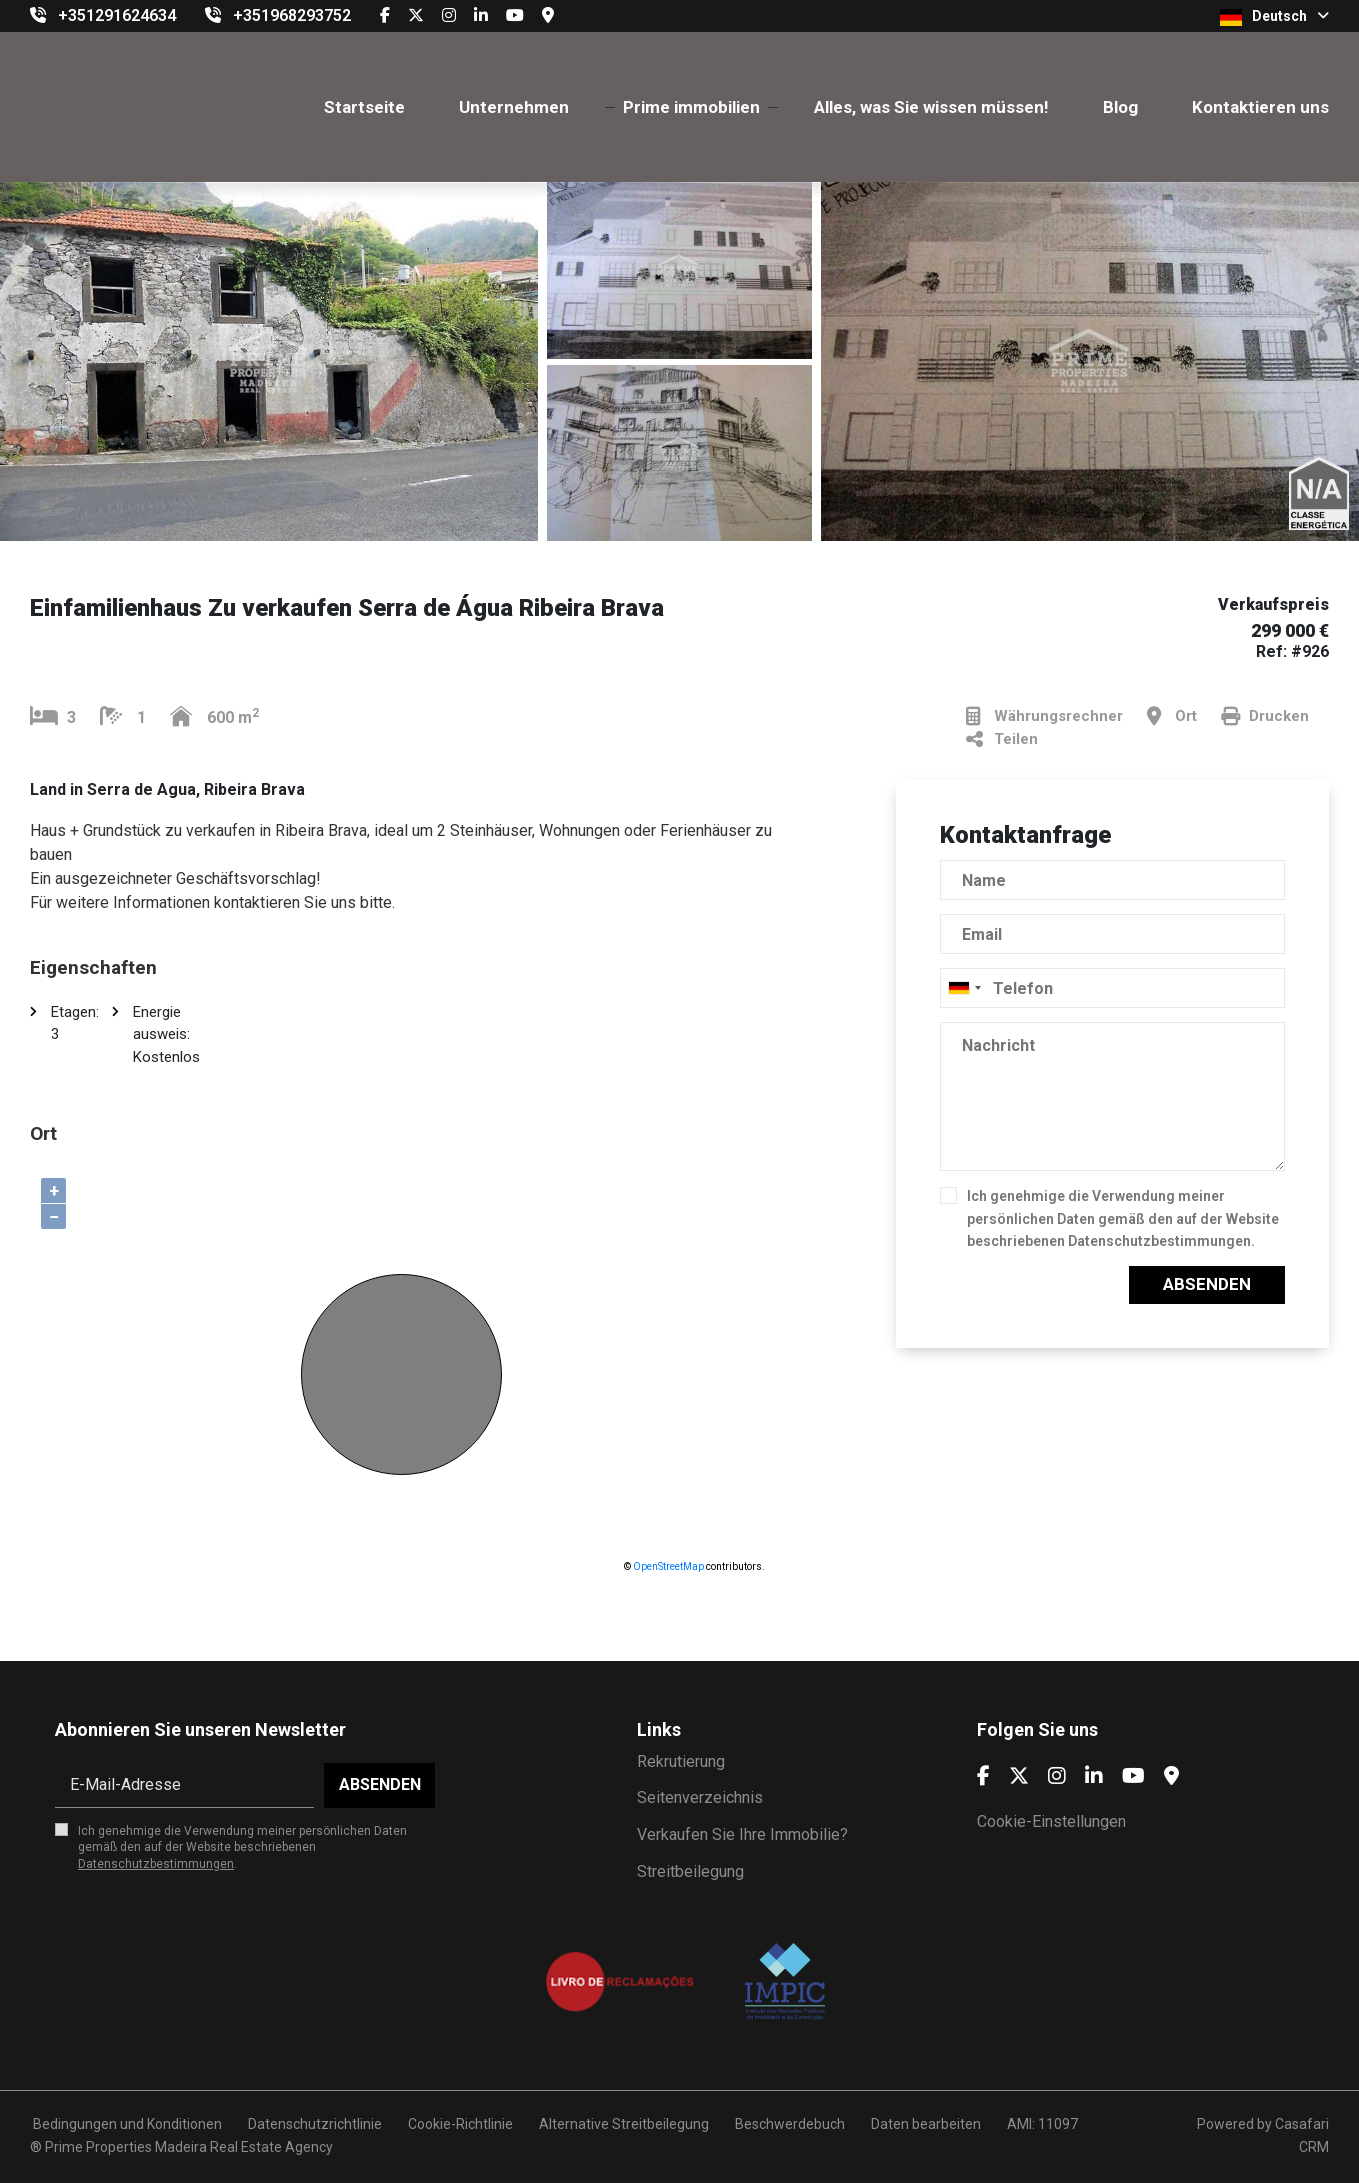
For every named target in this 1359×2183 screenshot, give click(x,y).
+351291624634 (117, 15)
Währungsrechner (1044, 716)
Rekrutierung (681, 1761)
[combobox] (1112, 988)
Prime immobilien (691, 107)
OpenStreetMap (668, 1566)
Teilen (1002, 739)
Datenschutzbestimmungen (1159, 1241)
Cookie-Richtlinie (460, 2124)
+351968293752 (292, 15)
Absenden (1207, 1284)
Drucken (1265, 716)
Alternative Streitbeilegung (624, 2124)
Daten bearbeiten (926, 2124)
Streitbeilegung (690, 1871)
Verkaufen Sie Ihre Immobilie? (742, 1834)
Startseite (364, 107)
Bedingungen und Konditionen (126, 2124)
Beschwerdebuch (790, 2124)
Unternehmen (514, 107)
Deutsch (1274, 17)
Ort (1172, 716)
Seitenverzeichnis (700, 1797)
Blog (1120, 107)
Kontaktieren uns (1260, 107)
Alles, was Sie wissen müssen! (931, 107)
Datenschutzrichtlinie (315, 2124)
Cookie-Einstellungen (1051, 1821)
